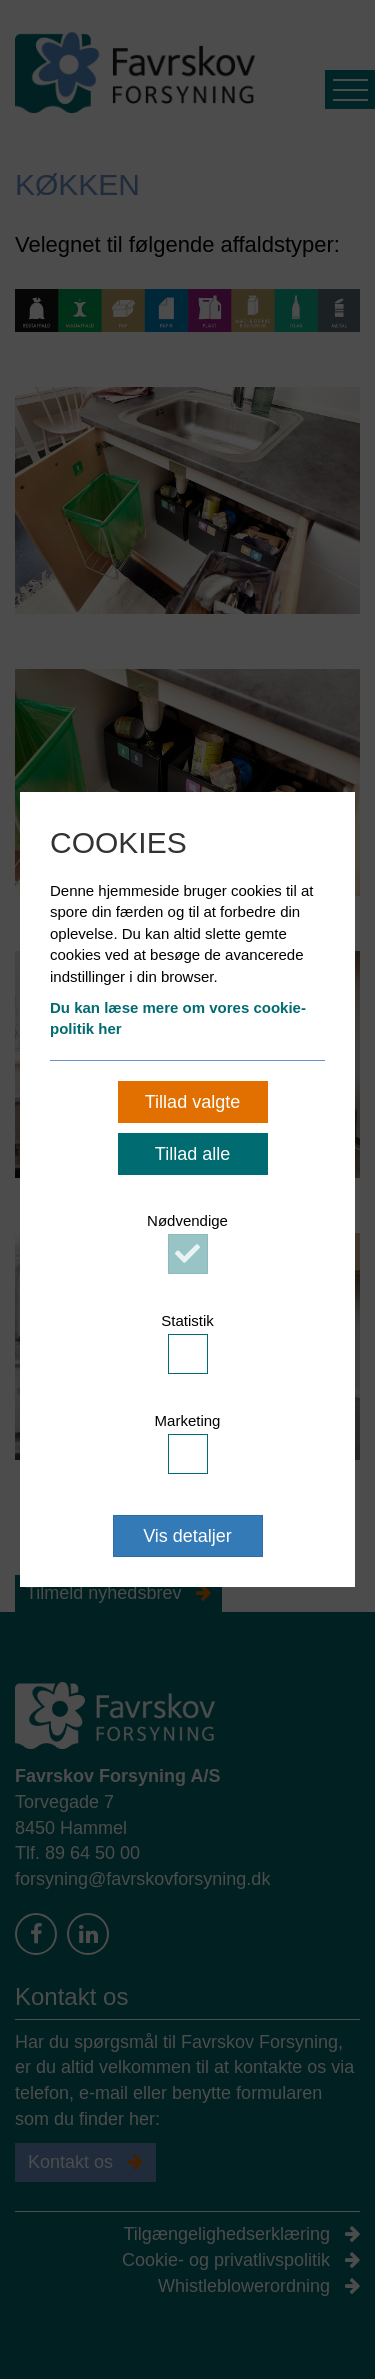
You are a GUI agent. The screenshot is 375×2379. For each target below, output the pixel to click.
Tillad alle (192, 1154)
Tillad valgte (192, 1102)
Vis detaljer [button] (187, 1536)
